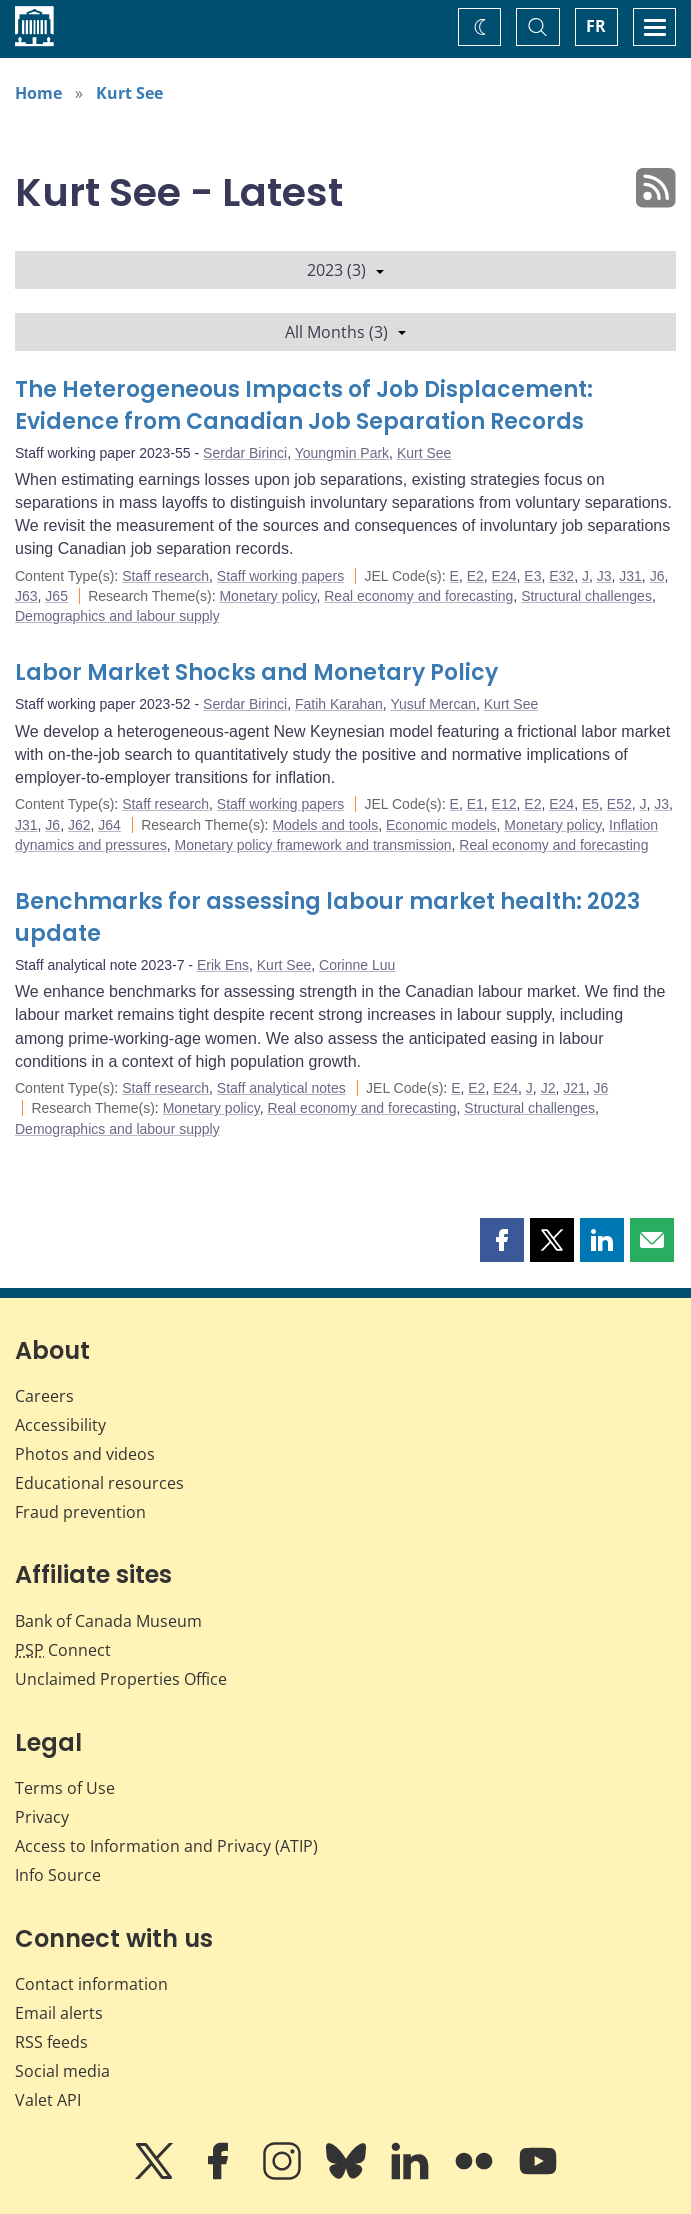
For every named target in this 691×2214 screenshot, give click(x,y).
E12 (504, 804)
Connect (63, 1650)
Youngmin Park (342, 453)
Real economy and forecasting (418, 596)
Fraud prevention (80, 1512)
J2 (548, 1088)
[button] (502, 1240)
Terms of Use (65, 1788)
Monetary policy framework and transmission (313, 845)
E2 (475, 576)
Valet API (48, 2100)
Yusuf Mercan (433, 704)
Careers (44, 1396)
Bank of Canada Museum (108, 1621)
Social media (62, 2071)
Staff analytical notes (281, 1088)
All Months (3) (345, 332)
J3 (604, 576)
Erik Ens (223, 965)
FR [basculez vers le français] (596, 26)
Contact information (91, 1984)
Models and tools (325, 825)
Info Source (58, 1875)
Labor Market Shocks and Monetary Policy (256, 672)
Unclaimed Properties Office (121, 1679)
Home (38, 93)
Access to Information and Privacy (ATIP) (166, 1846)
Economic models (441, 825)
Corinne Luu (357, 965)
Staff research (165, 576)
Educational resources (99, 1483)
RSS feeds (51, 2042)
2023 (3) (345, 270)
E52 (619, 804)
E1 (475, 804)
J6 (657, 576)
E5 (590, 804)
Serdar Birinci (245, 453)
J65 (56, 596)
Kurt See (129, 93)
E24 (504, 576)
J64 (109, 825)
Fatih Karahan (339, 704)
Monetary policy (267, 596)
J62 (79, 825)
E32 (561, 576)
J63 (26, 596)
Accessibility (60, 1425)
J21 (574, 1088)
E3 (532, 576)
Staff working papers (280, 576)
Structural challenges (586, 596)
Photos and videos (85, 1454)
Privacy (42, 1817)
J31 (630, 576)
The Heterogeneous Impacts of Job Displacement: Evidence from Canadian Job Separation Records (304, 405)
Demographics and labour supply (117, 616)
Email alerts (59, 2013)
